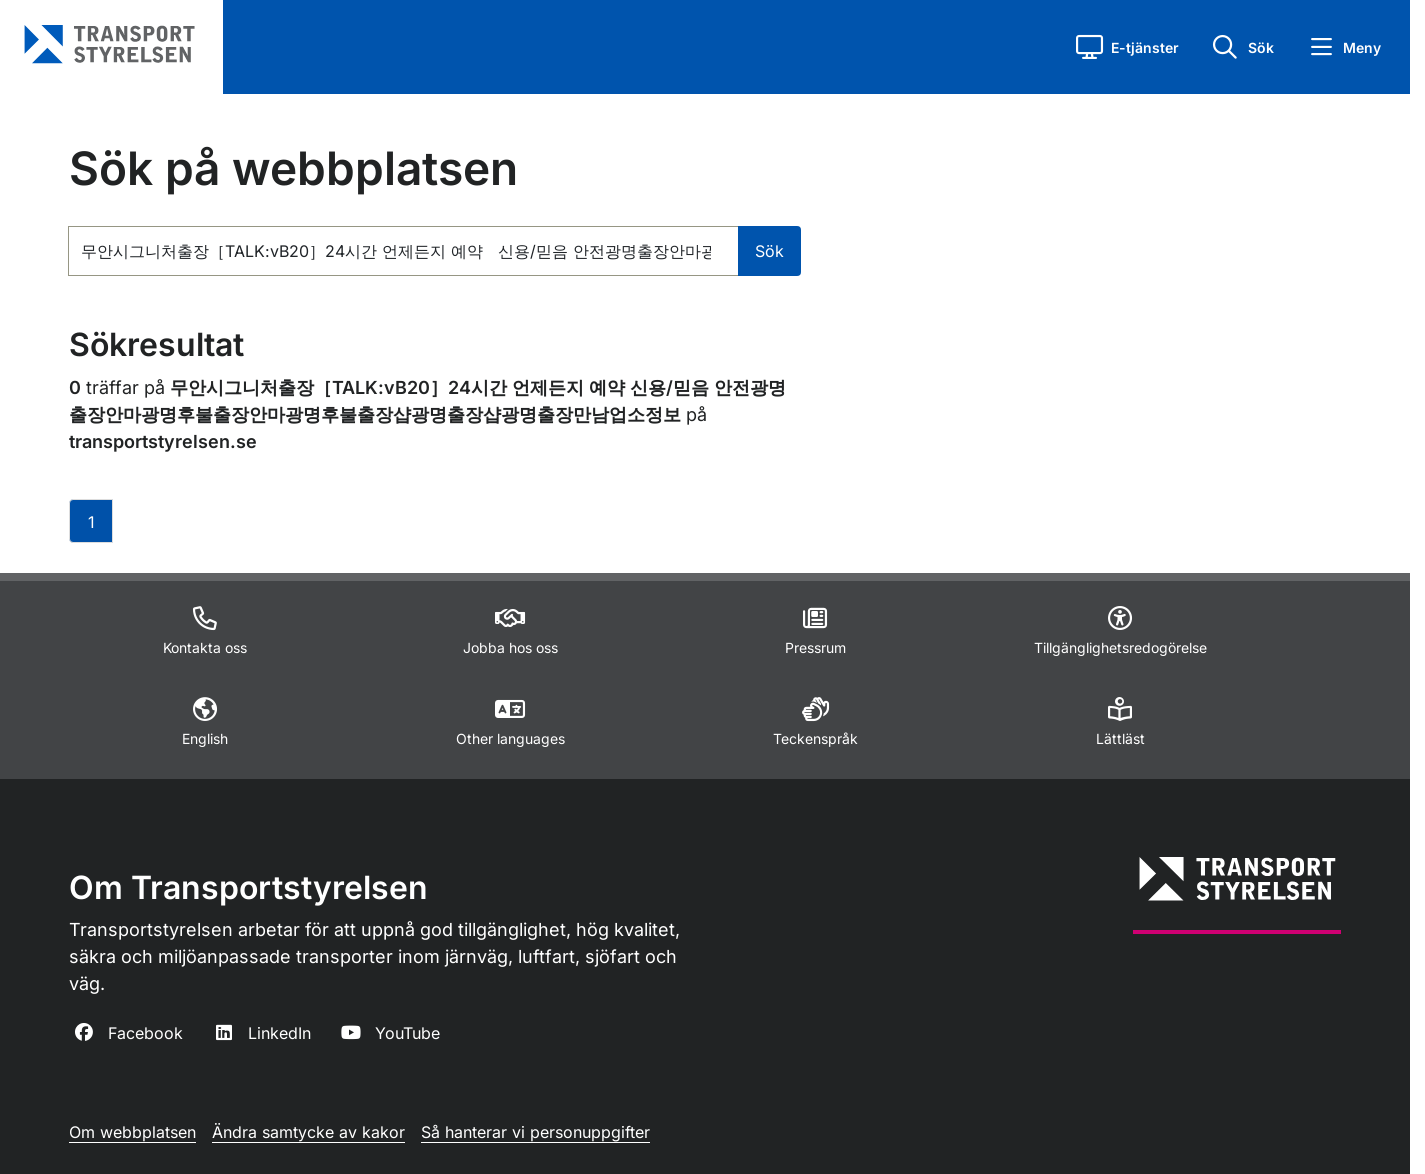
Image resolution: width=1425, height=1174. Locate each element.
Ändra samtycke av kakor (308, 1132)
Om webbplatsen (132, 1132)
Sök (769, 251)
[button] (1127, 47)
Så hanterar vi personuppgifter (535, 1132)
